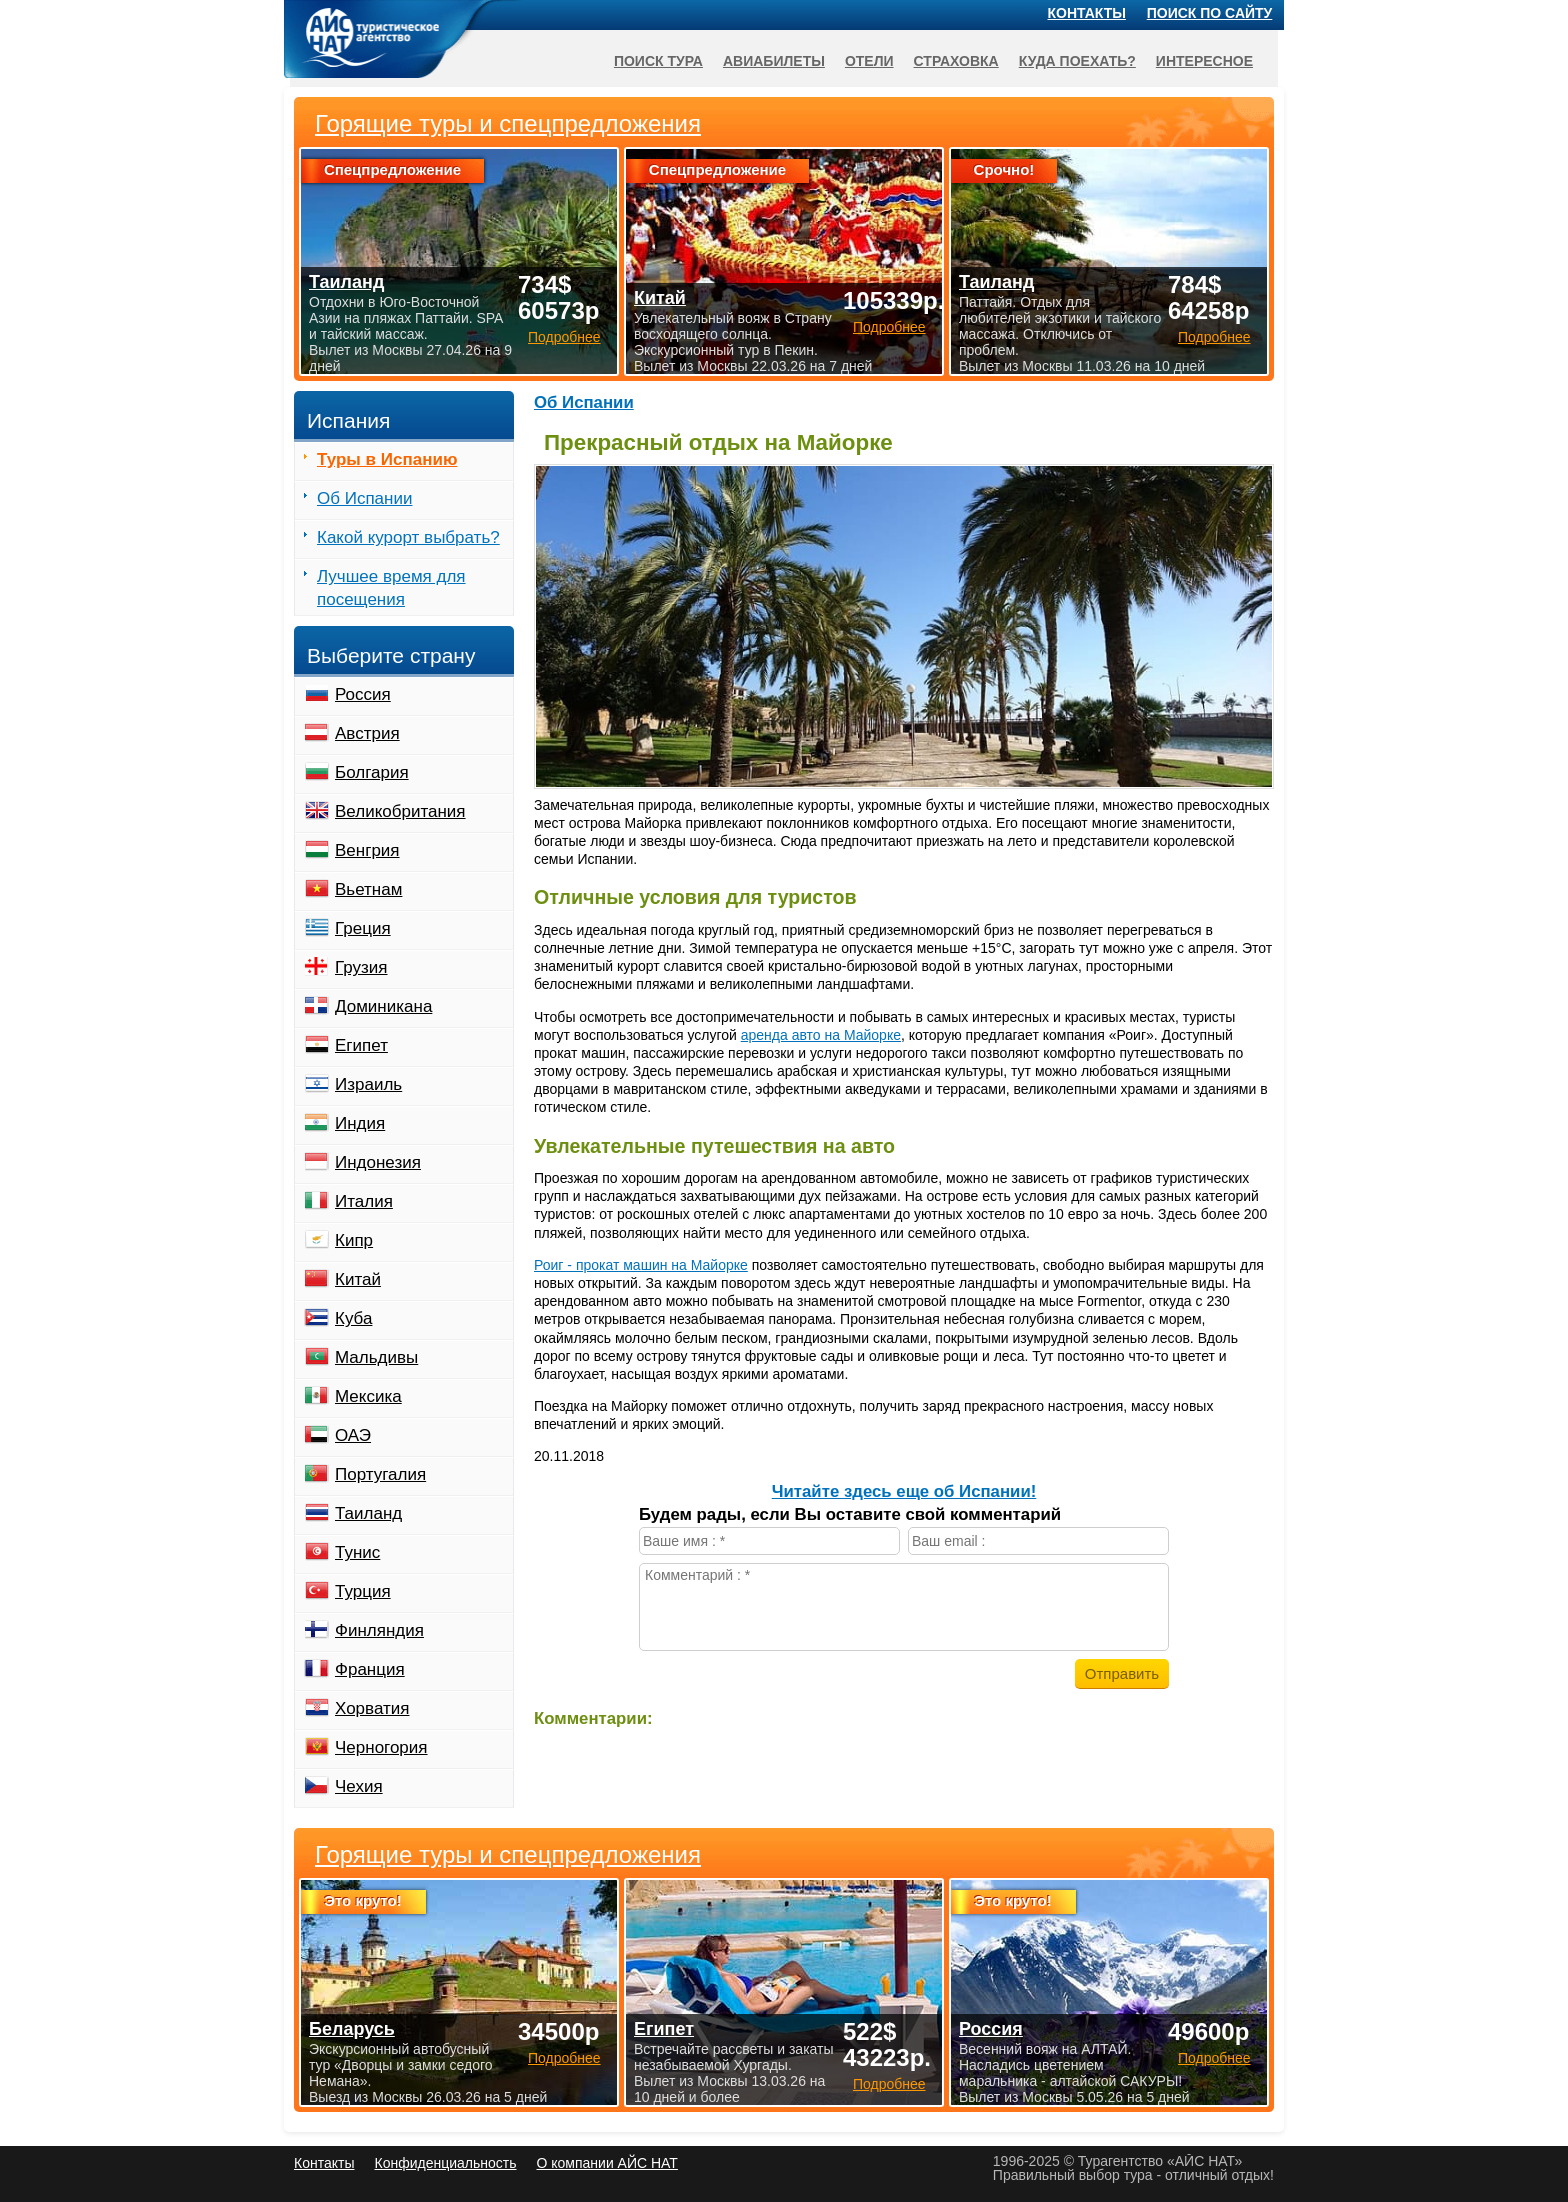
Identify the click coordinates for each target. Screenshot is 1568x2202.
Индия (360, 1123)
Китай (358, 1279)
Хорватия (372, 1708)
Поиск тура (658, 61)
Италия (364, 1201)
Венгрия (367, 850)
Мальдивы (376, 1357)
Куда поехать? (1077, 61)
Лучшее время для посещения (391, 588)
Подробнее (564, 2058)
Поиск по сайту (1210, 13)
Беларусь (352, 2029)
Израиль (368, 1084)
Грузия (361, 967)
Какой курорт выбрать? (408, 537)
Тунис (357, 1552)
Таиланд (368, 1513)
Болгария (372, 772)
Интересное (1204, 61)
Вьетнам (368, 889)
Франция (370, 1669)
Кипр (354, 1240)
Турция (363, 1591)
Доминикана (383, 1006)
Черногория (381, 1747)
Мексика (368, 1396)
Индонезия (378, 1162)
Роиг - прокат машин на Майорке (641, 1265)
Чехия (359, 1786)
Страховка (956, 61)
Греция (363, 928)
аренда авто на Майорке (821, 1035)
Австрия (367, 733)
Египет (361, 1045)
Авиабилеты (774, 61)
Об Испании (584, 402)
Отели (869, 61)
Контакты (1087, 13)
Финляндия (379, 1630)
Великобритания (400, 811)
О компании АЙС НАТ (607, 2163)
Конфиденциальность (445, 2163)
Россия (363, 694)
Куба (353, 1318)
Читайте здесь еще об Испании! (904, 1491)
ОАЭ (353, 1435)
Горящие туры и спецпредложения (508, 1855)
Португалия (380, 1474)
